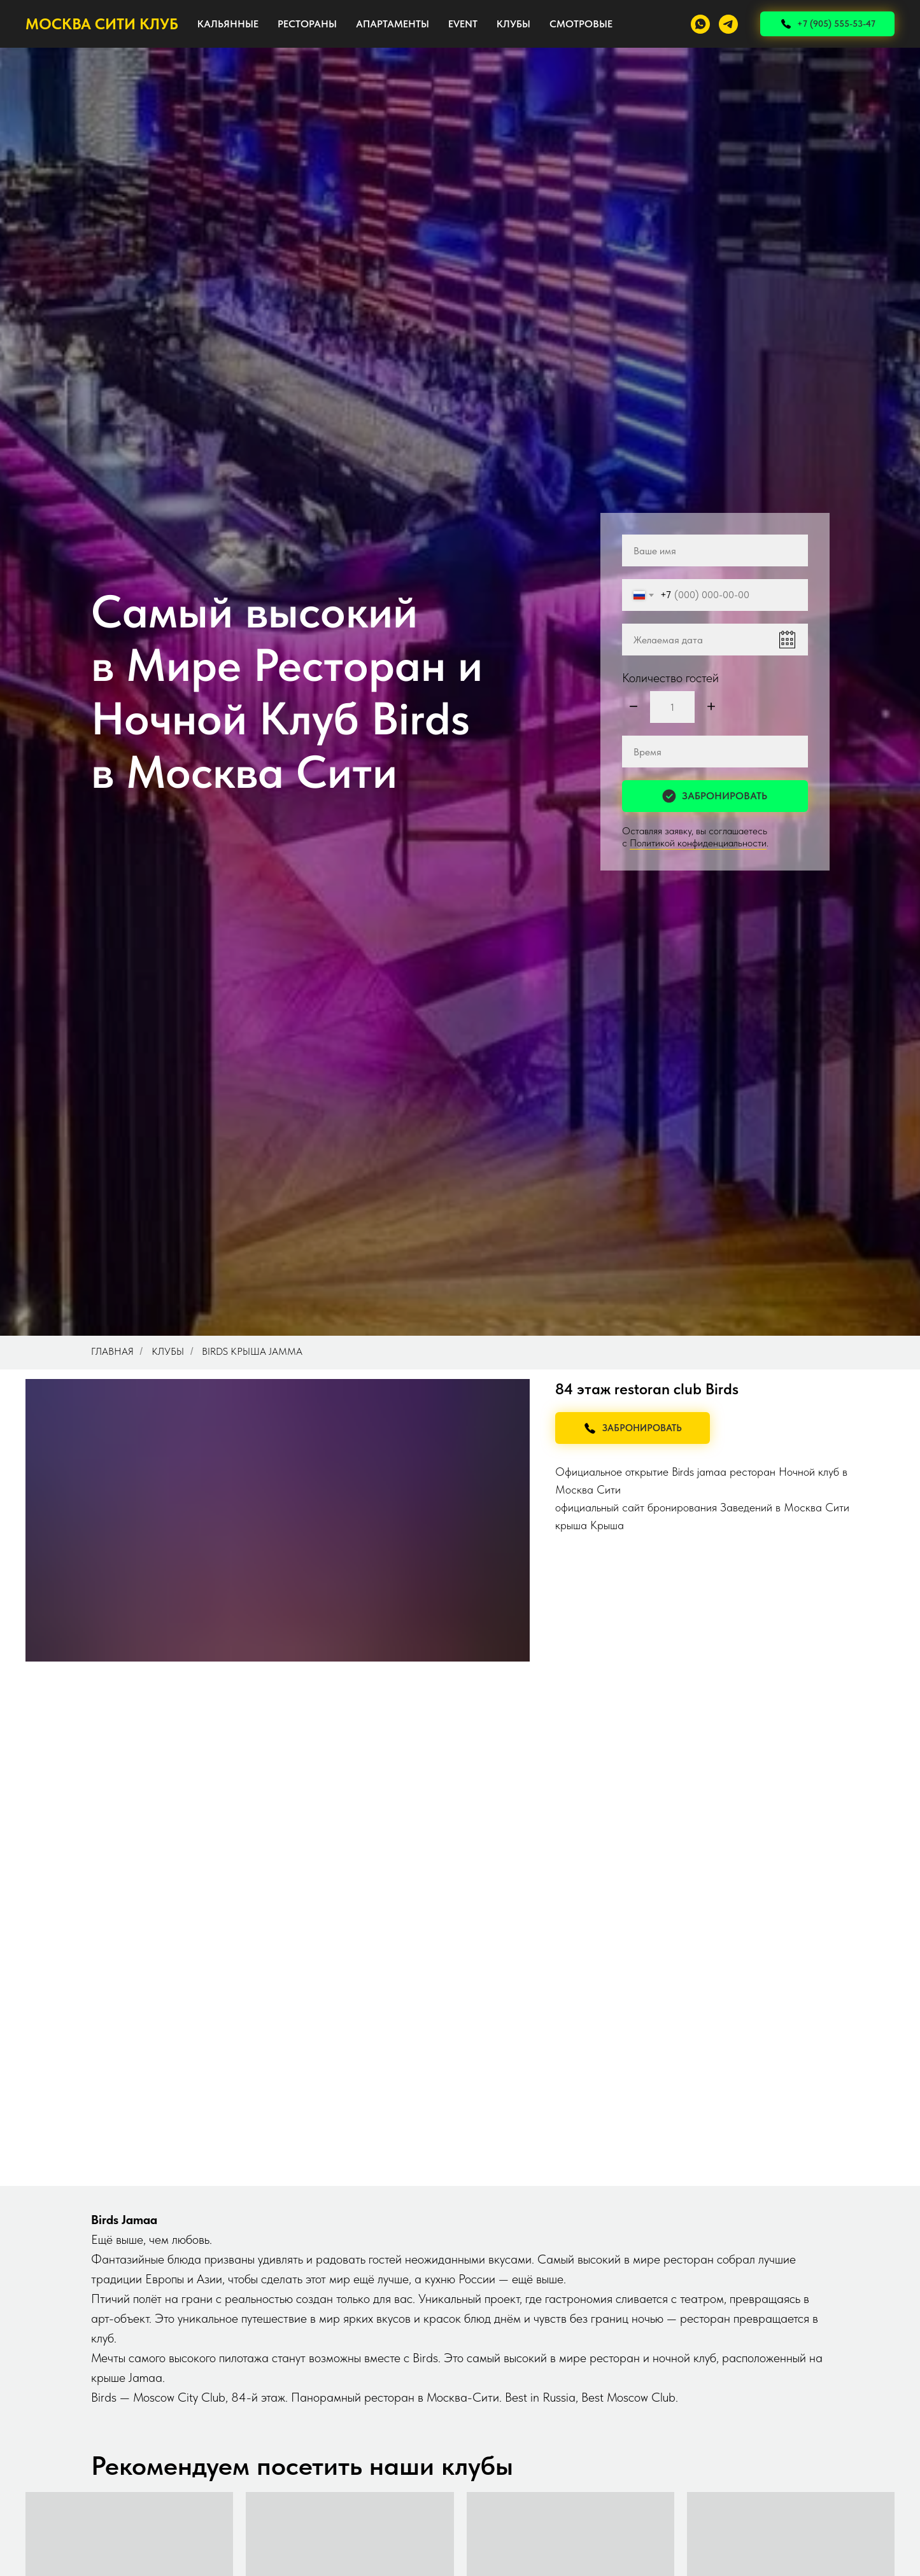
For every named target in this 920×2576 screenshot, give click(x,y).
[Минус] (633, 707)
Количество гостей (670, 677)
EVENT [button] (463, 24)
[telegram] (728, 24)
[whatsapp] (700, 24)
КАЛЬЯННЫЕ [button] (227, 24)
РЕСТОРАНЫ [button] (307, 24)
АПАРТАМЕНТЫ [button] (392, 24)
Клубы (168, 1351)
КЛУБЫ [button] (513, 24)
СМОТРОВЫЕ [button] (580, 24)
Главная (112, 1351)
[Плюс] (711, 707)
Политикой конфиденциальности (698, 843)
